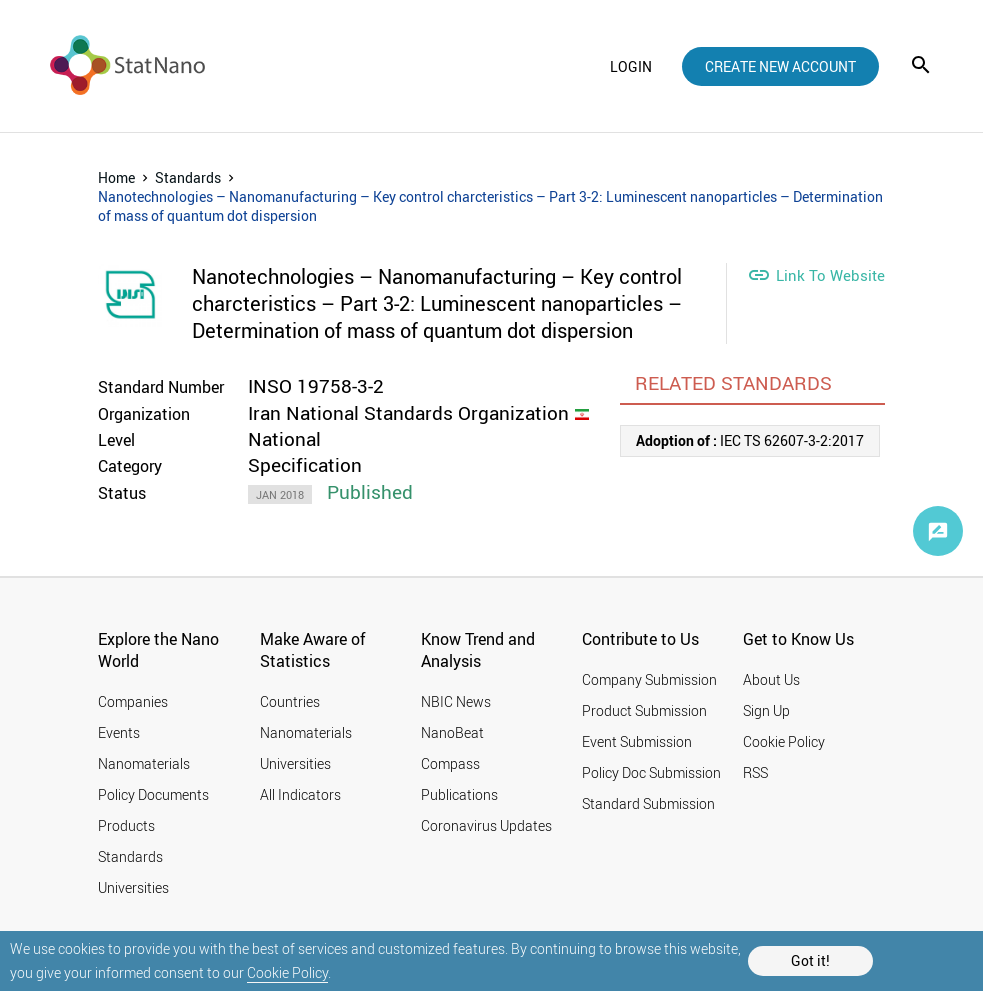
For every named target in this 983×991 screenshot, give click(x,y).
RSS (755, 772)
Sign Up (766, 710)
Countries (290, 701)
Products (126, 825)
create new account (780, 66)
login (631, 66)
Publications (459, 794)
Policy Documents (153, 794)
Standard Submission (648, 803)
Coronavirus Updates (486, 825)
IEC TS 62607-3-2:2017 (750, 440)
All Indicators (300, 794)
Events (119, 732)
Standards (188, 177)
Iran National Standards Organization (408, 413)
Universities (133, 887)
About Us (771, 679)
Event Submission (637, 741)
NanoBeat (452, 732)
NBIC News (456, 701)
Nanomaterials (144, 763)
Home (116, 177)
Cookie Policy (287, 972)
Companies (133, 701)
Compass (450, 763)
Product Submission (644, 710)
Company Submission (649, 679)
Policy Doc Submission (651, 772)
